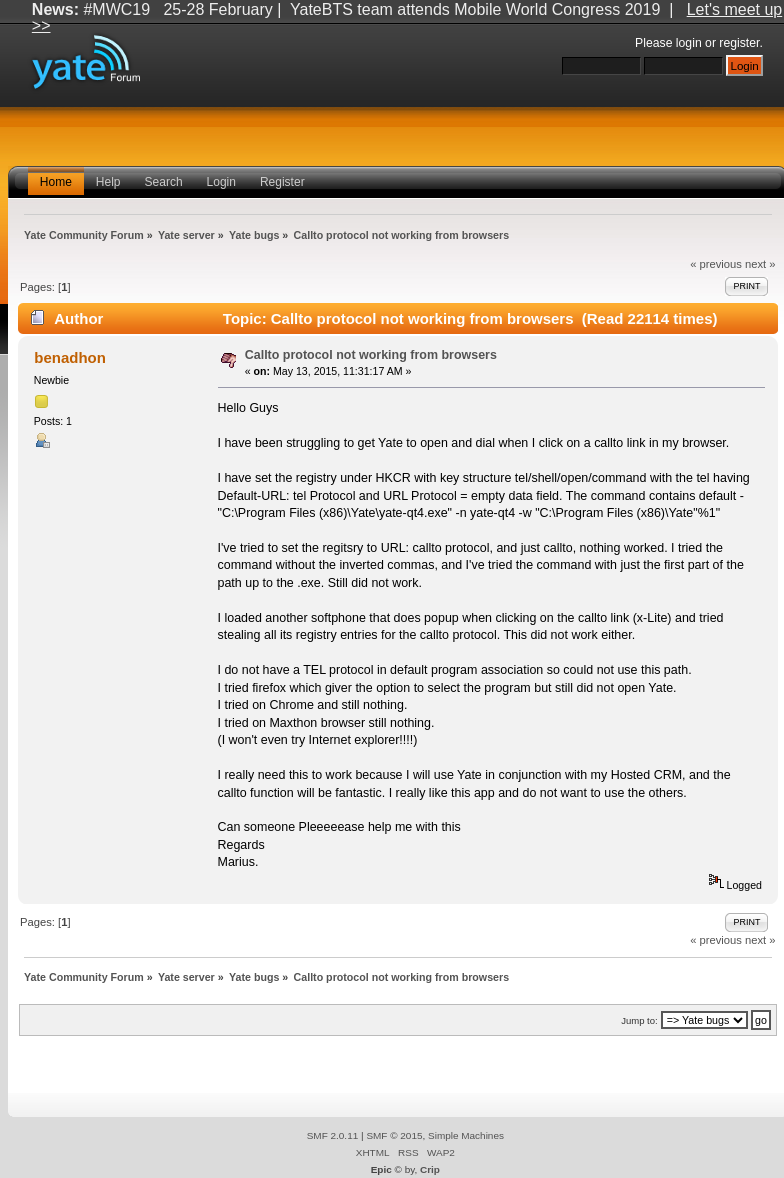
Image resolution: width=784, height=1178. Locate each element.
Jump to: (639, 1020)
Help (108, 182)
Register (282, 182)
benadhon (70, 357)
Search (164, 182)
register (739, 43)
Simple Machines (466, 1135)
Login (221, 182)
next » (760, 264)
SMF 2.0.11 (333, 1135)
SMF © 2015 (394, 1135)
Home (56, 182)
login (689, 43)
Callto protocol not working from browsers (371, 355)
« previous (716, 264)
